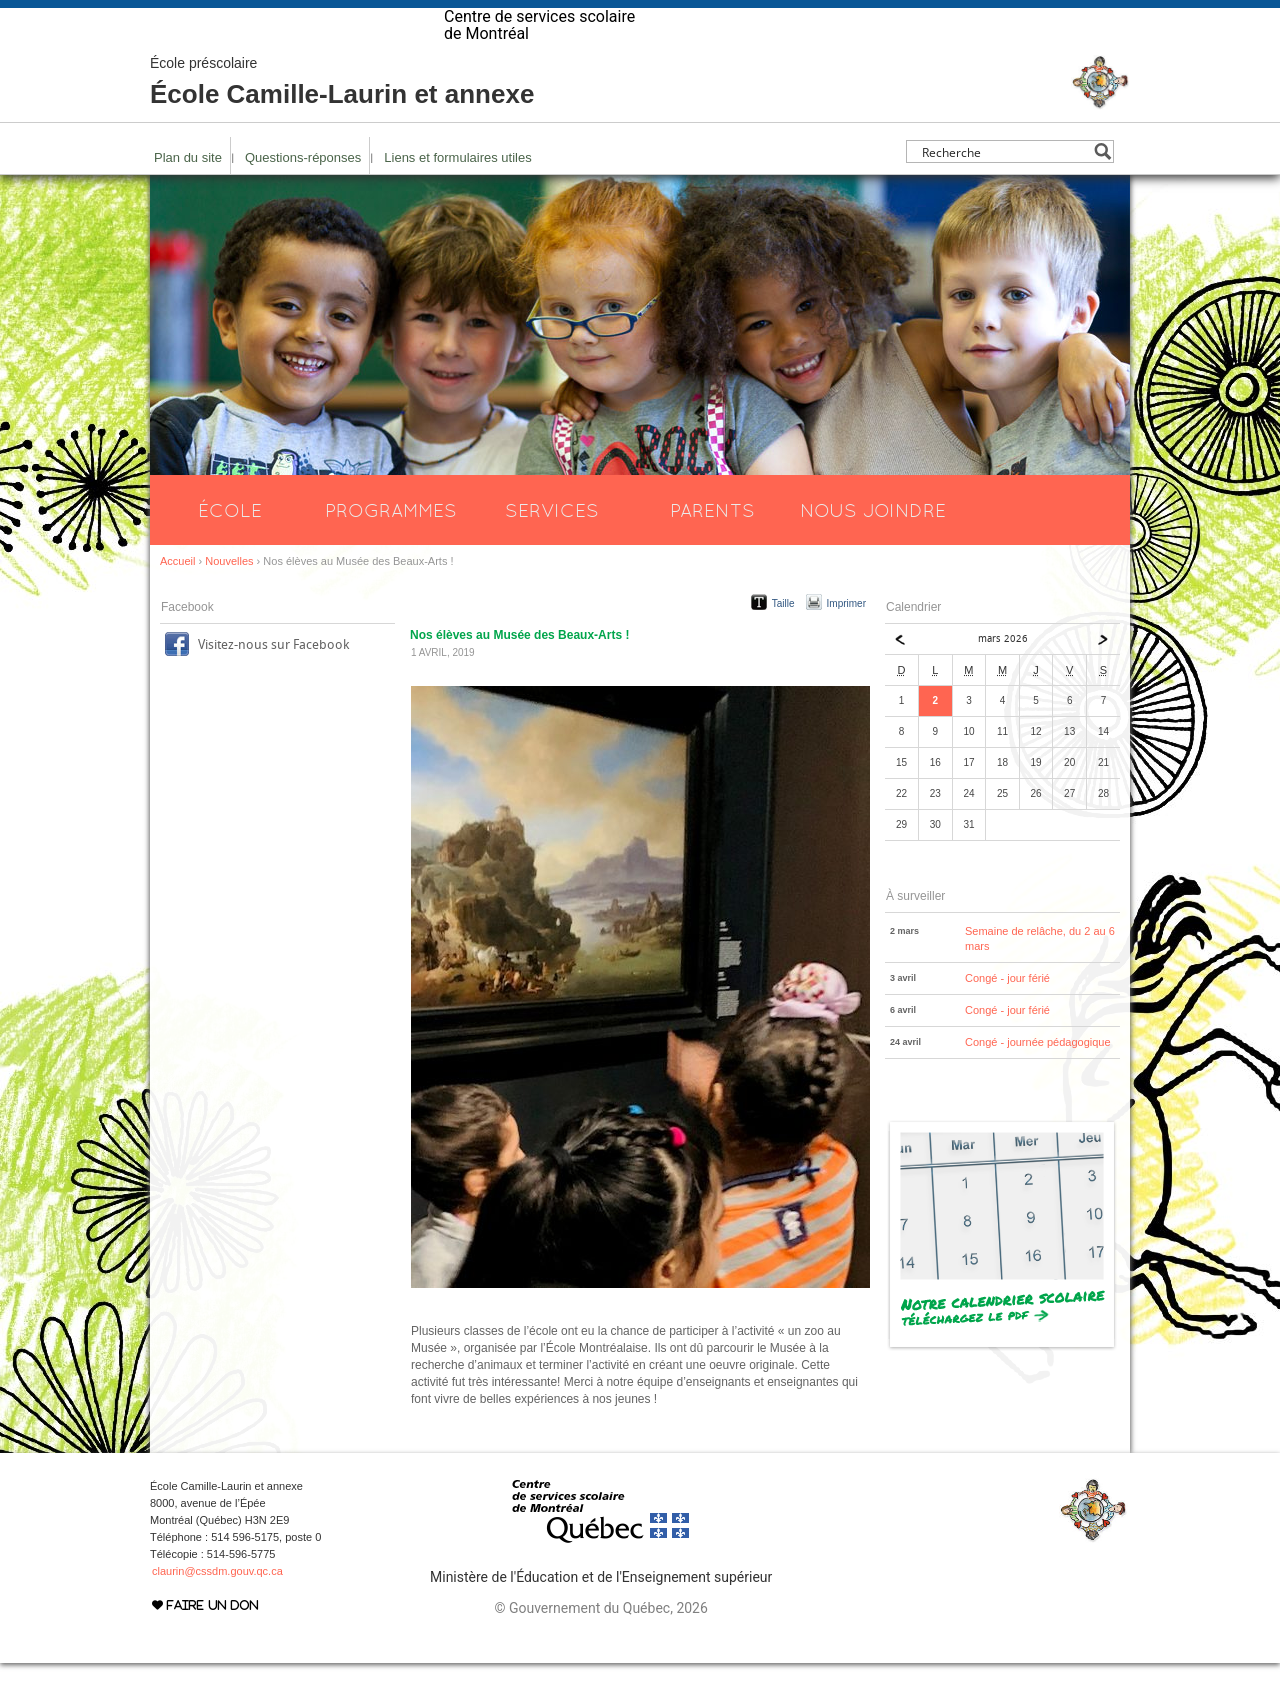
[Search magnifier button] (1102, 189)
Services (552, 548)
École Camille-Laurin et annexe (342, 120)
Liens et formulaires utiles (457, 195)
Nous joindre (873, 548)
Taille (783, 641)
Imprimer (846, 641)
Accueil (177, 599)
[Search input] (1004, 189)
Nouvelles (229, 599)
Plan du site (188, 195)
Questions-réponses (303, 195)
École (230, 548)
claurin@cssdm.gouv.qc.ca (217, 1609)
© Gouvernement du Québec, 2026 (600, 1646)
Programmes (391, 548)
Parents (712, 548)
